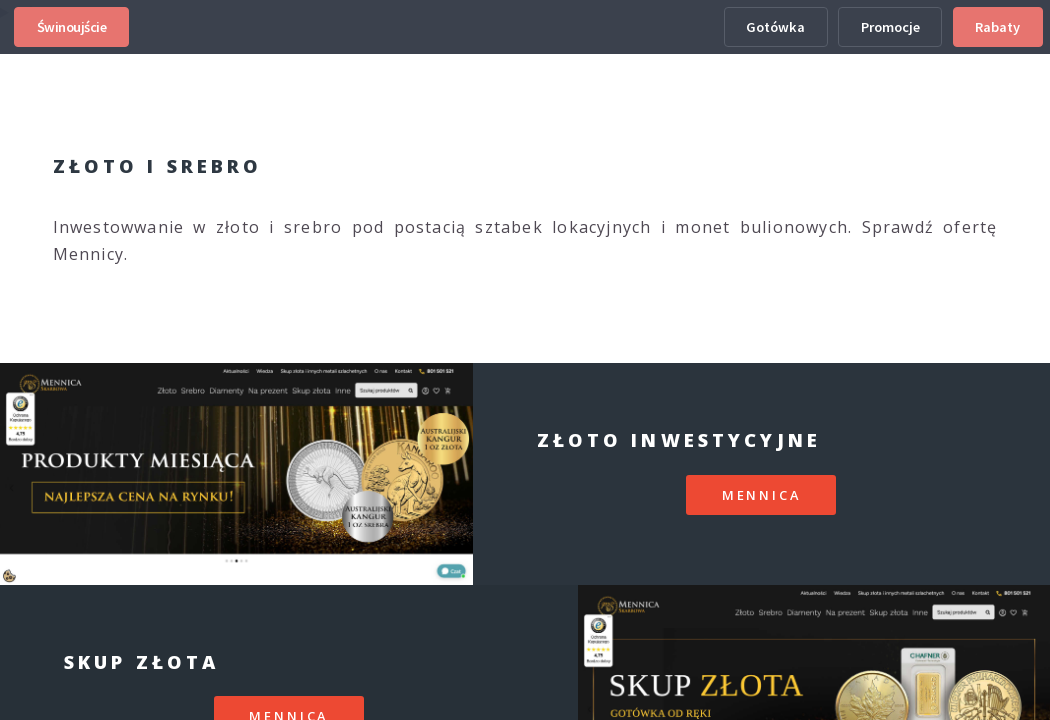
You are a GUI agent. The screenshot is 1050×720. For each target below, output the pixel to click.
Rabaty (997, 27)
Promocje (890, 27)
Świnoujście (72, 27)
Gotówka (775, 27)
